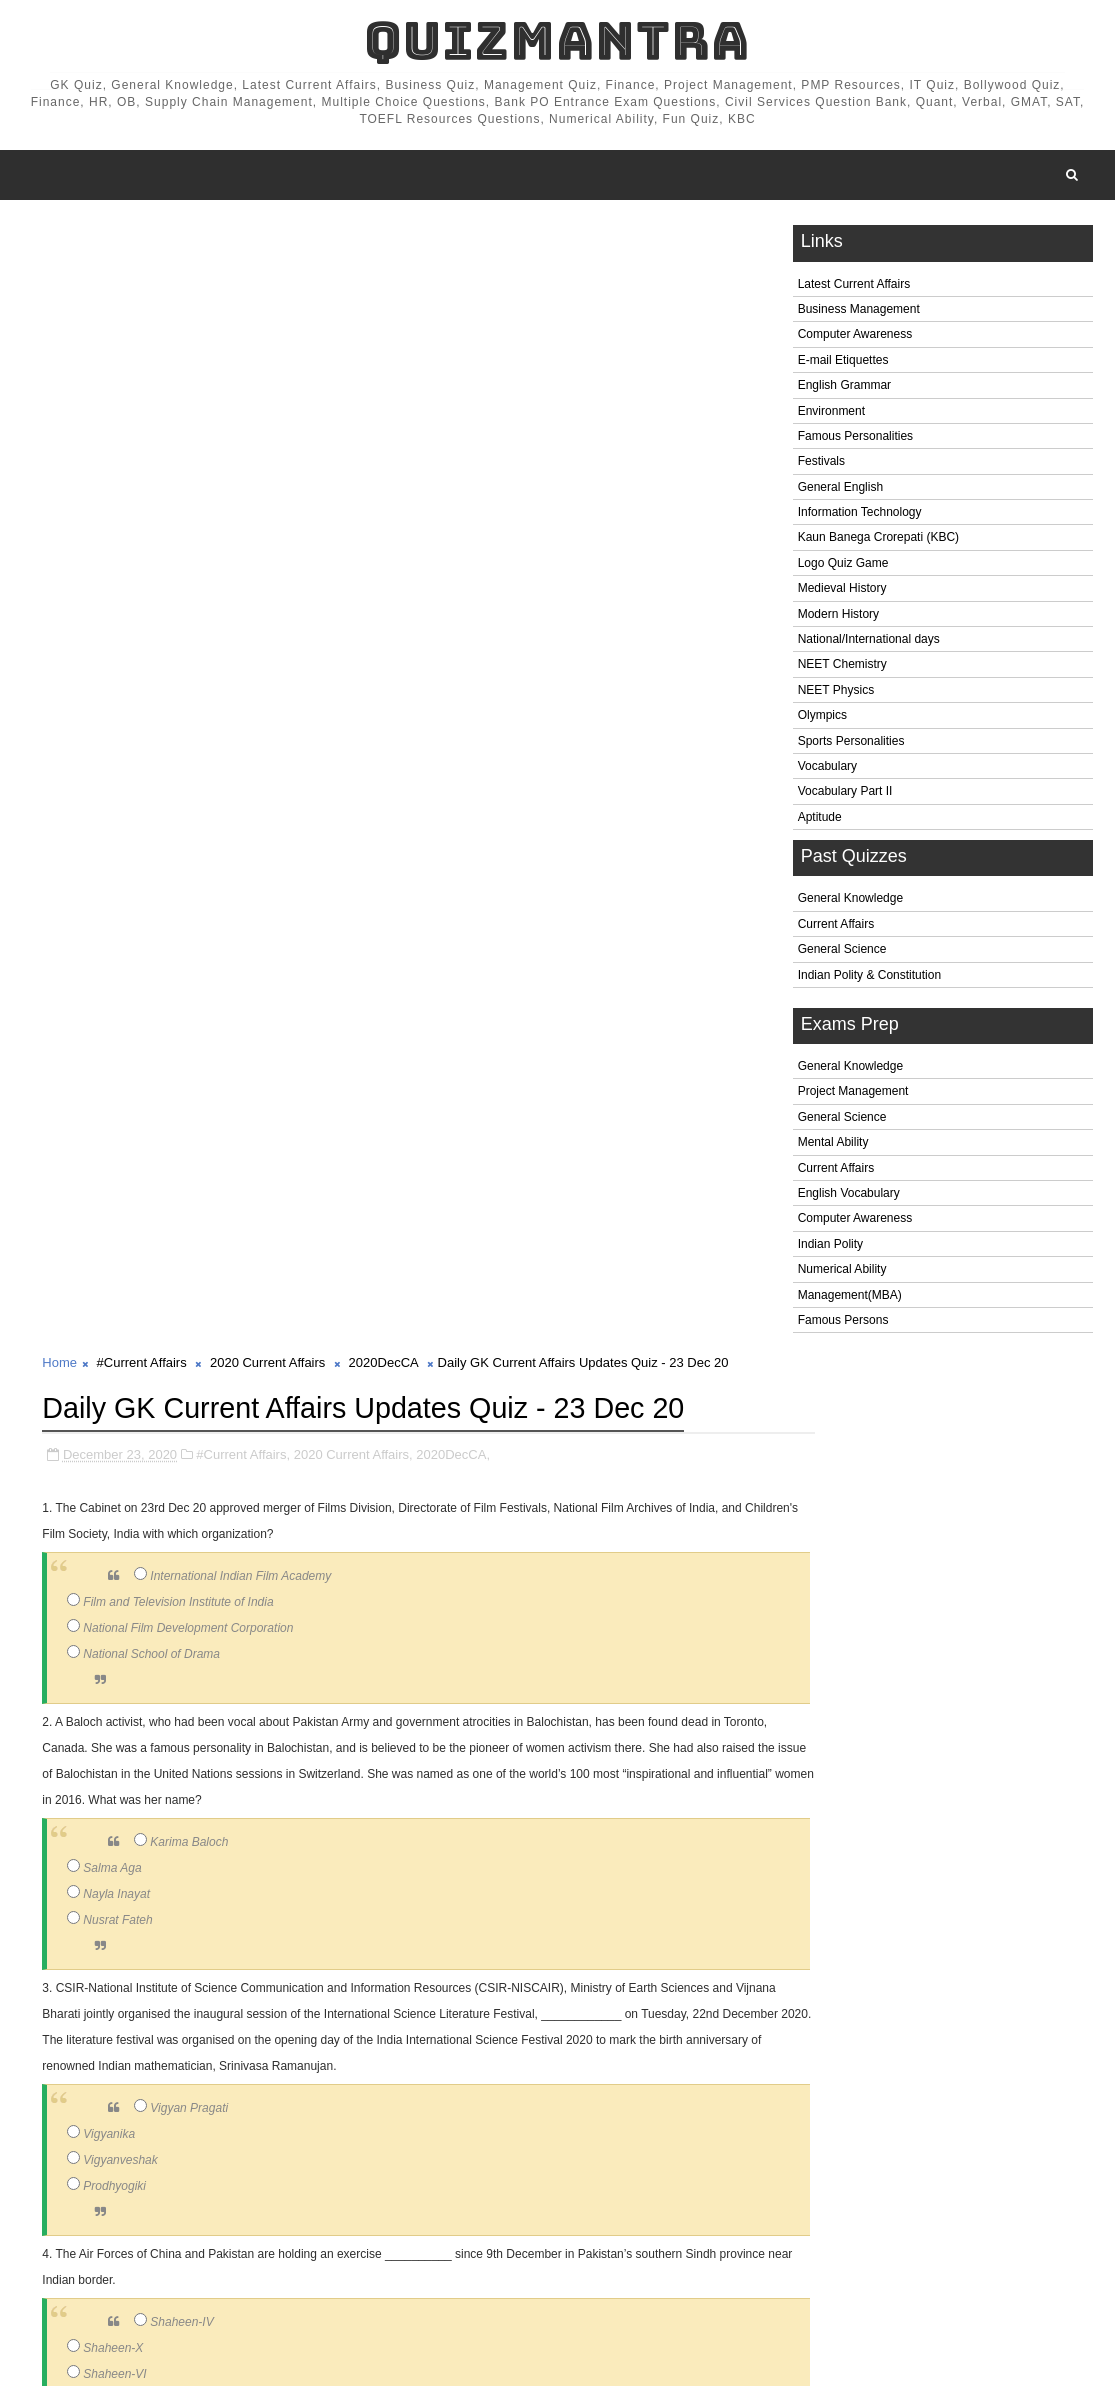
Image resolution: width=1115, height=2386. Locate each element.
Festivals (821, 466)
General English (840, 491)
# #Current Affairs (137, 2274)
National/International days (869, 643)
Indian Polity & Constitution (869, 979)
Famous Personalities (855, 440)
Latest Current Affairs (854, 288)
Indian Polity (830, 1248)
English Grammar (844, 390)
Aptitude (820, 821)
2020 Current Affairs (267, 239)
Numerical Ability (842, 1274)
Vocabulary (827, 770)
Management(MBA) (850, 1299)
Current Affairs (836, 928)
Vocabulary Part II (845, 796)
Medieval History (842, 593)
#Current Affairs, (243, 373)
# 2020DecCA (393, 2274)
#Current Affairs (142, 239)
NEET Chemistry (842, 669)
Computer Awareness (855, 339)
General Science (842, 954)
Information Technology (860, 516)
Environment (831, 415)
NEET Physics (836, 694)
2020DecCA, (453, 373)
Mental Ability (833, 1147)
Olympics (822, 720)
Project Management (853, 1096)
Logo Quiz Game (843, 567)
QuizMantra (557, 40)
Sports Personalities (851, 745)
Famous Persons (843, 1324)
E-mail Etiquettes (843, 364)
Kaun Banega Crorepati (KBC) (878, 542)
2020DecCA (383, 239)
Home (59, 239)
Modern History (838, 618)
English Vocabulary (849, 1197)
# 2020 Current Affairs (270, 2274)
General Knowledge (850, 903)
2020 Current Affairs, (353, 373)
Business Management (859, 313)
